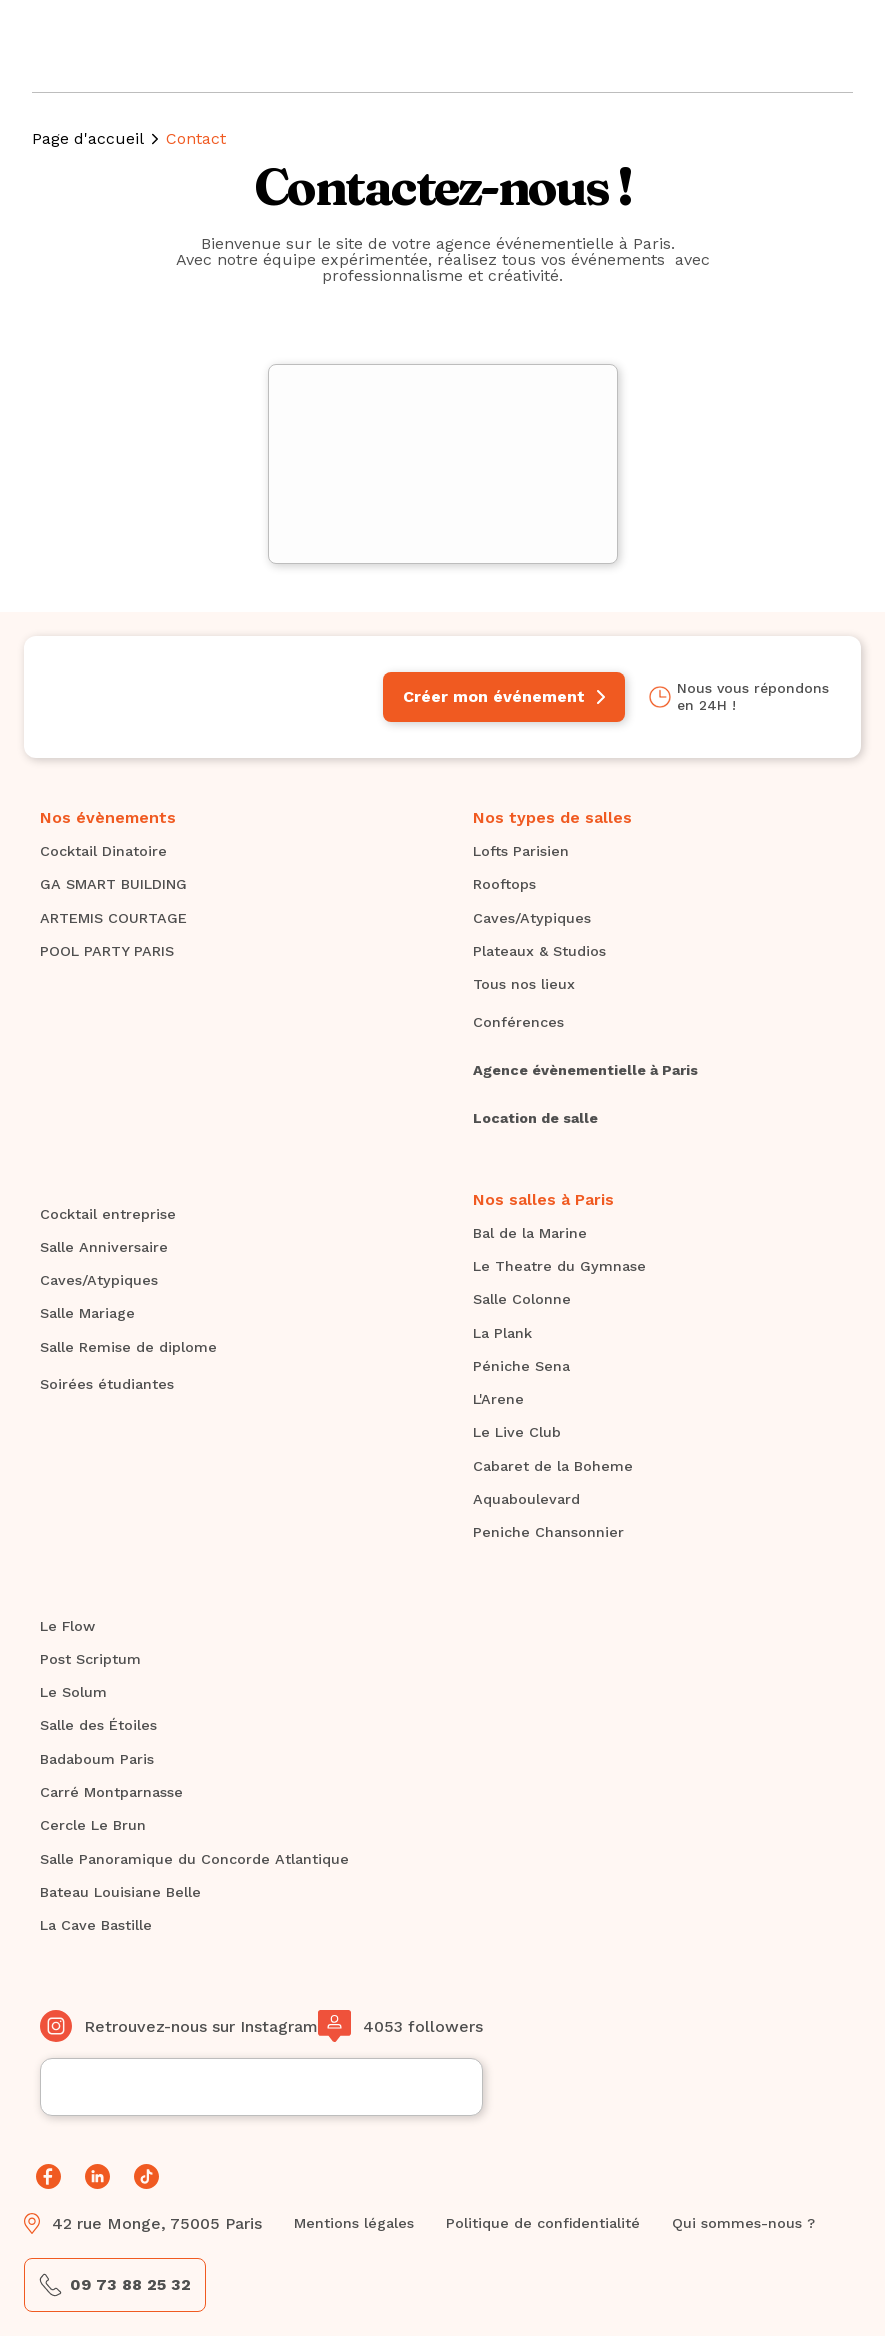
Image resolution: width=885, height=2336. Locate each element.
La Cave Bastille (96, 1925)
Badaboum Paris (97, 1759)
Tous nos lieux (524, 984)
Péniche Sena (521, 1366)
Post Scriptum (90, 1659)
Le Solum (73, 1692)
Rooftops (504, 884)
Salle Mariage (87, 1313)
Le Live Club (517, 1432)
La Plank (502, 1333)
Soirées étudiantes (107, 1384)
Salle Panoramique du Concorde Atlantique (194, 1859)
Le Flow (67, 1626)
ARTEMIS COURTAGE (113, 918)
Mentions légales (354, 2223)
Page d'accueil (88, 138)
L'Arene (498, 1399)
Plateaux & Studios (539, 951)
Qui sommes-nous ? (743, 2223)
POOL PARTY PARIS (107, 951)
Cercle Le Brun (93, 1825)
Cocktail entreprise (108, 1214)
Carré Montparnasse (111, 1792)
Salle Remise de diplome (128, 1347)
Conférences (518, 1022)
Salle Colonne (522, 1299)
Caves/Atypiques (532, 918)
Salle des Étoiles (98, 1725)
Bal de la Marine (530, 1233)
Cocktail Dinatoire (103, 851)
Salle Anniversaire (104, 1247)
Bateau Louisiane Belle (120, 1892)
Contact (196, 138)
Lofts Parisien (521, 851)
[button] (823, 46)
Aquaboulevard (526, 1499)
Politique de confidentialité (543, 2223)
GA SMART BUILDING (113, 884)
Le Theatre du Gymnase (559, 1266)
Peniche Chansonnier (548, 1532)
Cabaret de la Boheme (553, 1466)
